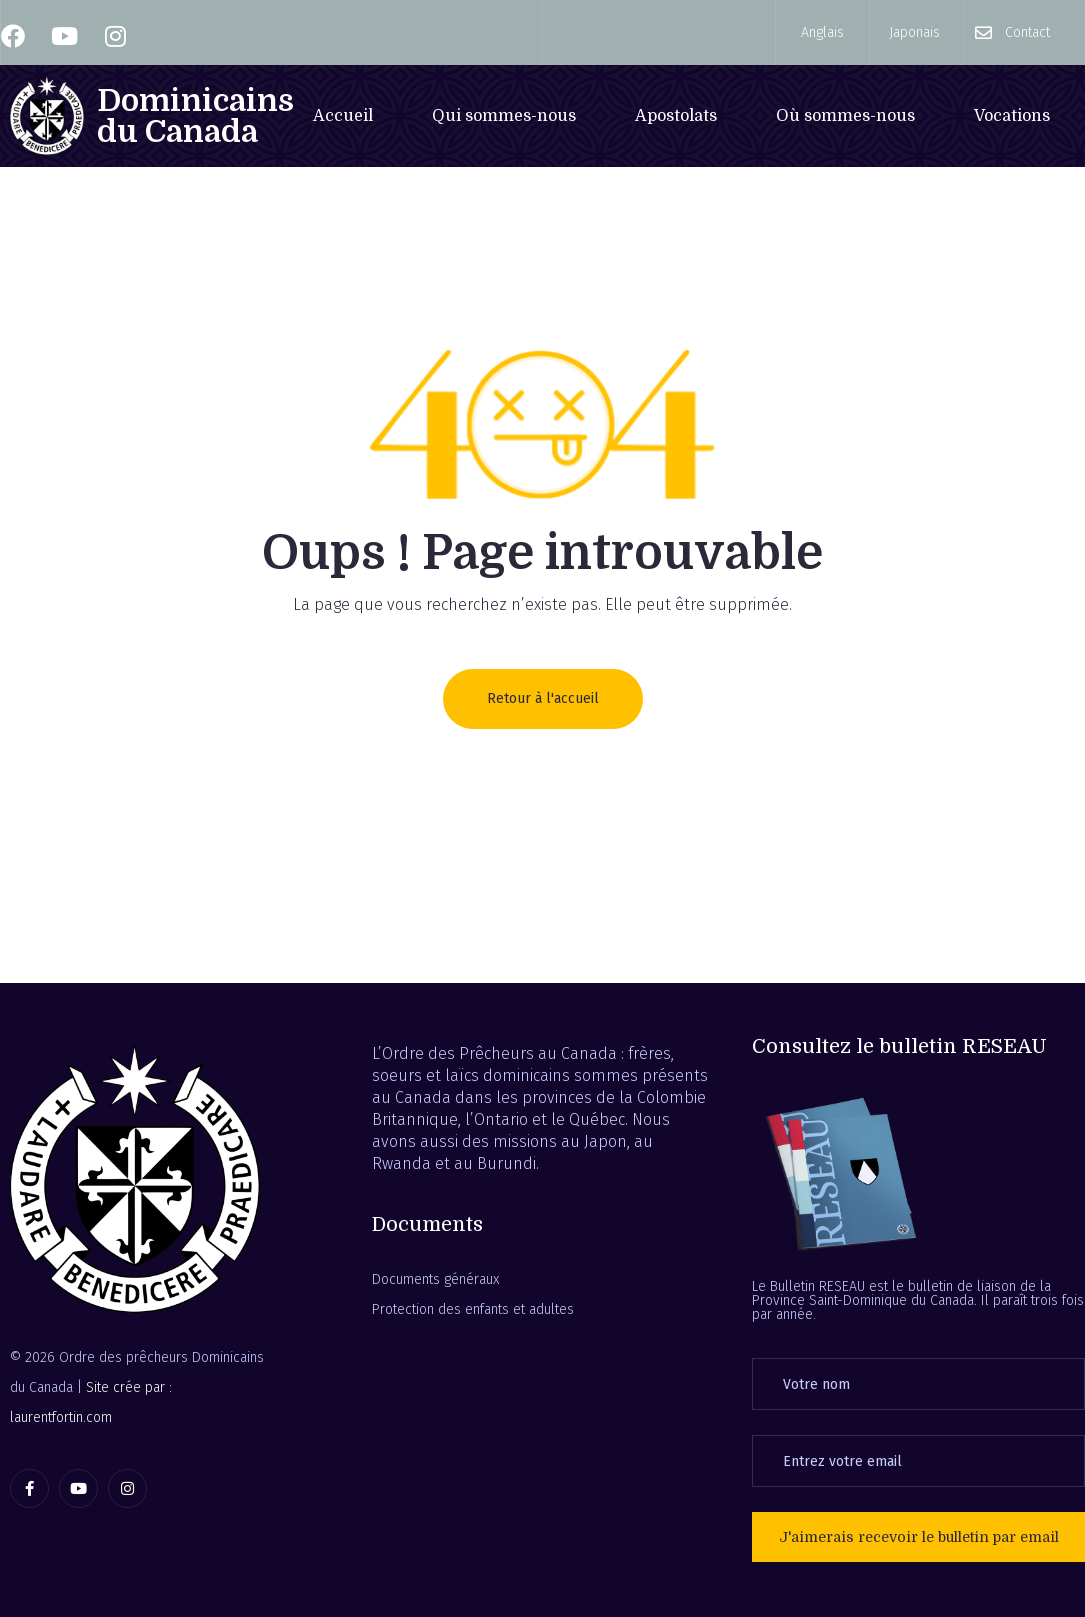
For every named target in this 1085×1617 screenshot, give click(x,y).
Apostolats (676, 116)
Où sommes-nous (845, 116)
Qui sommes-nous (504, 116)
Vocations (1012, 116)
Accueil (343, 116)
